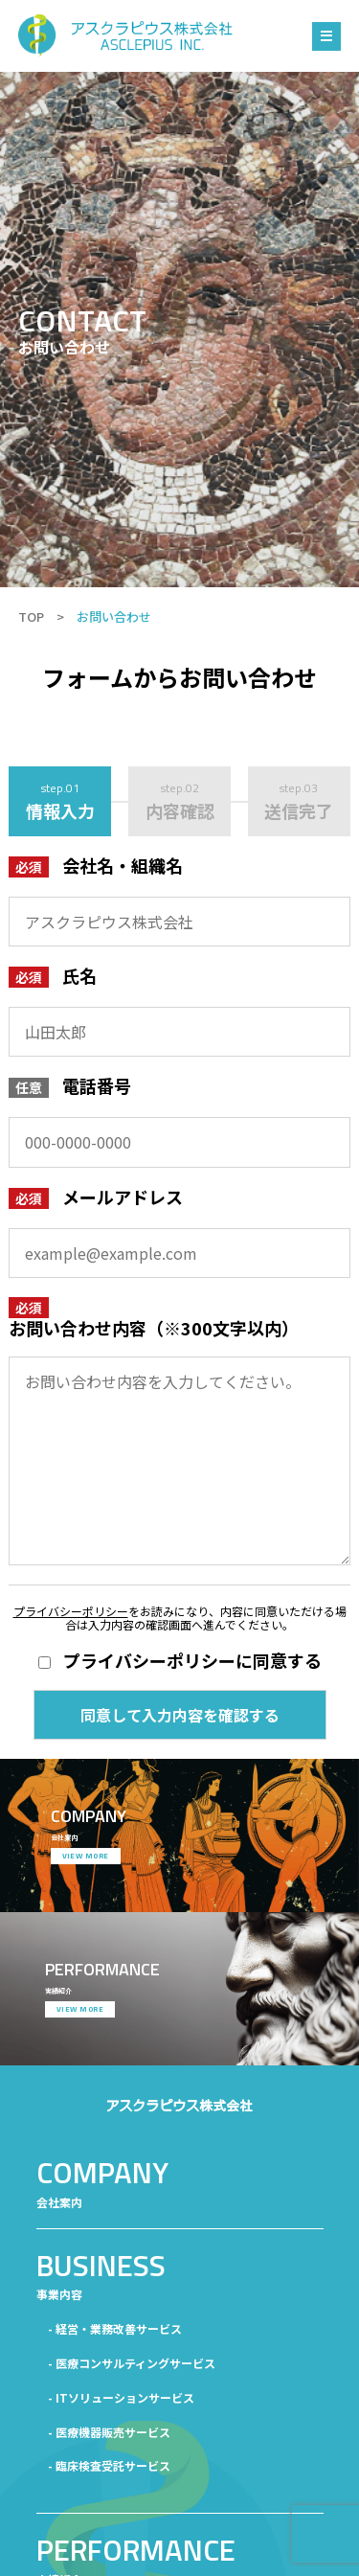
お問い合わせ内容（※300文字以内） (154, 1327)
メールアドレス (122, 1196)
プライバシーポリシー (70, 1611)
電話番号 (96, 1085)
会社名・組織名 (122, 865)
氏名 (79, 975)
